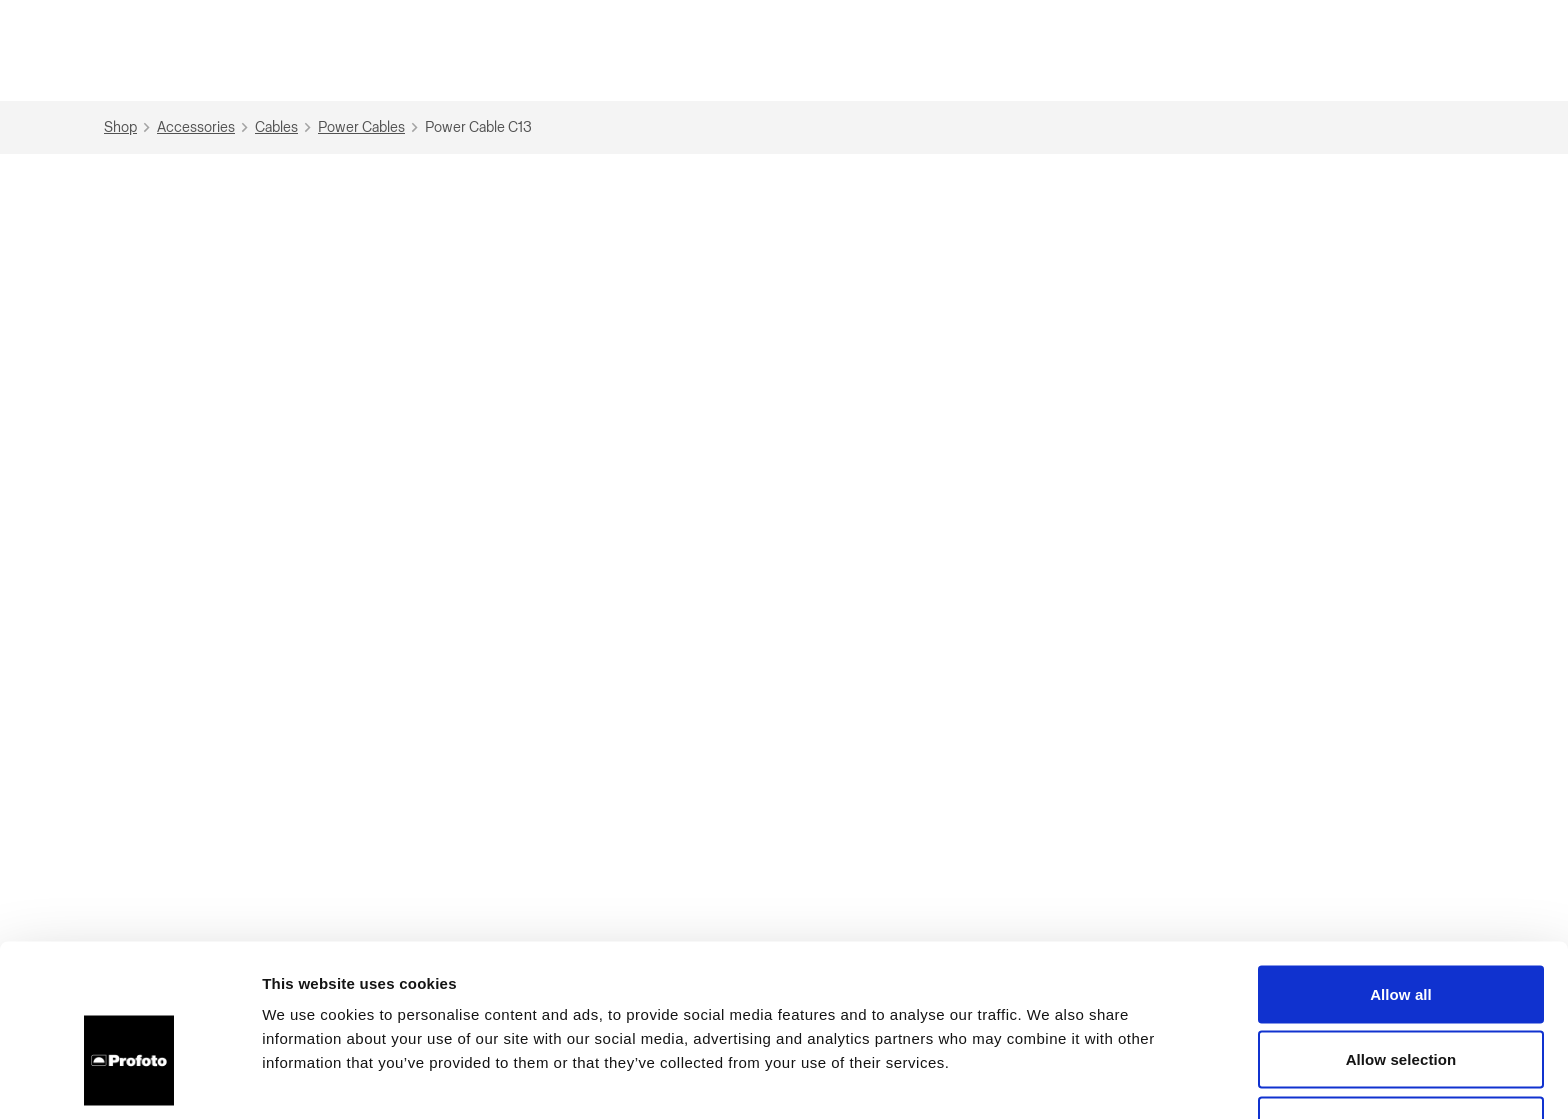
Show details (1049, 1079)
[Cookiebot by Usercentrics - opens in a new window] (129, 1080)
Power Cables (370, 127)
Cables (285, 127)
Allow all (1401, 872)
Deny (1400, 1003)
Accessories (205, 127)
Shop (129, 127)
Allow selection (1401, 938)
